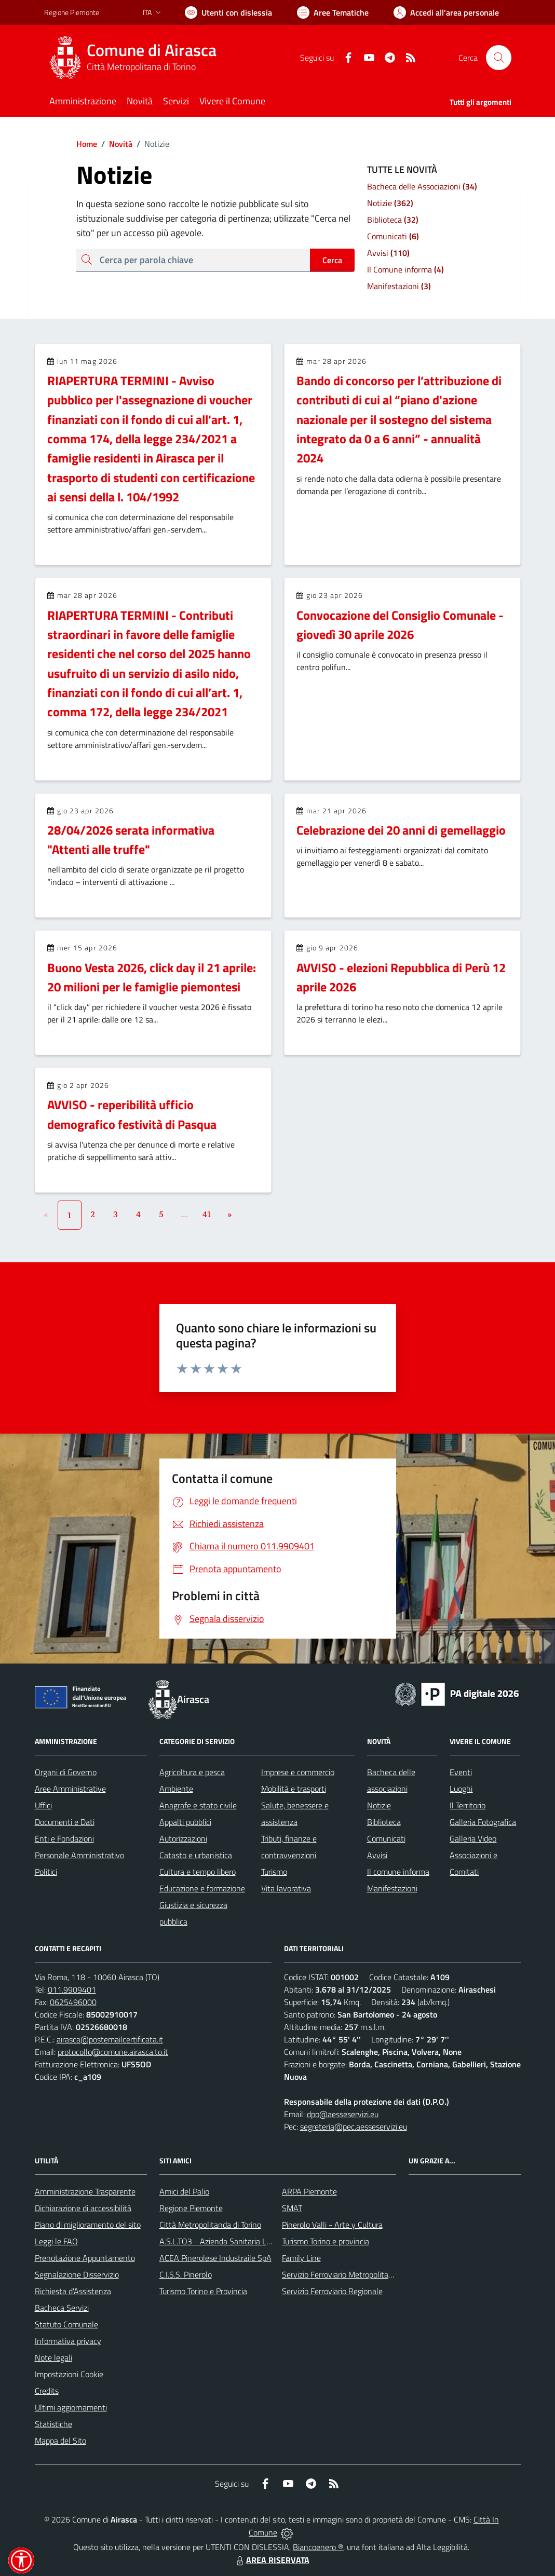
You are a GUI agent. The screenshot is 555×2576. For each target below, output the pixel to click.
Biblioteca (384, 1822)
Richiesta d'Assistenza (73, 2291)
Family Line (301, 2258)
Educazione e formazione (202, 1888)
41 (206, 1214)
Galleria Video (473, 1838)
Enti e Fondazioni (64, 1838)
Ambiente (176, 1788)
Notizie (379, 1805)
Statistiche (53, 2424)
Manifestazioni (392, 1888)
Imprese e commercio (297, 1772)
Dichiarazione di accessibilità (83, 2208)
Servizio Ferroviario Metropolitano (339, 2274)
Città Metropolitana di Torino (141, 67)
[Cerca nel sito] (498, 57)
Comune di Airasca (151, 50)
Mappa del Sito (60, 2440)
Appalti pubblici (185, 1822)
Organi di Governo (66, 1772)
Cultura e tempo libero (197, 1871)
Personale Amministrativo (79, 1855)
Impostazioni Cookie (69, 2374)
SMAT (292, 2208)
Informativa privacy (68, 2341)
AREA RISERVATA (271, 2560)
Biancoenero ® (318, 2547)
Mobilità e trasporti (293, 1788)
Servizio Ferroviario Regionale (332, 2291)
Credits (47, 2390)
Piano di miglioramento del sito (88, 2224)
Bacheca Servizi (62, 2307)
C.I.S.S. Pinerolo (185, 2274)
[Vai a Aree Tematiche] (333, 12)
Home (86, 144)
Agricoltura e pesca (192, 1772)
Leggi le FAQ (56, 2241)
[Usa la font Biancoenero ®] (228, 12)
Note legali (53, 2357)
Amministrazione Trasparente (85, 2191)
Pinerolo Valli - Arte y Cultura (332, 2224)
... (184, 1214)
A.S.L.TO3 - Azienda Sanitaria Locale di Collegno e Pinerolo (260, 2241)
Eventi (461, 1772)
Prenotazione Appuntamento (85, 2258)
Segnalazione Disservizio (77, 2274)
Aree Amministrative (70, 1788)
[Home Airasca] (136, 57)
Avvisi (377, 1855)
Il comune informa (398, 1871)
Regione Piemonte (191, 2208)
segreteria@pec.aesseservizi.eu (353, 2126)
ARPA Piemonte (309, 2191)
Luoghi (461, 1788)
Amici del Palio (184, 2191)
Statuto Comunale (66, 2324)
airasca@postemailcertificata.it (110, 2039)
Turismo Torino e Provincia (203, 2291)
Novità (114, 144)
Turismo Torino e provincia (325, 2241)
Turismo (274, 1871)
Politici (46, 1871)
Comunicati (386, 1838)
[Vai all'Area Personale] (446, 12)
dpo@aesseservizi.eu (342, 2114)
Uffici (43, 1805)
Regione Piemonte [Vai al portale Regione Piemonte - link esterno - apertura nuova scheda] (71, 12)
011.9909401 (72, 1989)
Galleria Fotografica (483, 1822)
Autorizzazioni (183, 1838)
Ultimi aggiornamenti (71, 2407)
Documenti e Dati (64, 1822)
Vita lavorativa (286, 1888)
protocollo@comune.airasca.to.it (113, 2052)
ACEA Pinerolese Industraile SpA (215, 2258)
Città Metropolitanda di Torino (210, 2224)
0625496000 (73, 2002)
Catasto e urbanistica (195, 1855)
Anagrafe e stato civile (198, 1805)
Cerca (332, 260)
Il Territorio (467, 1805)
